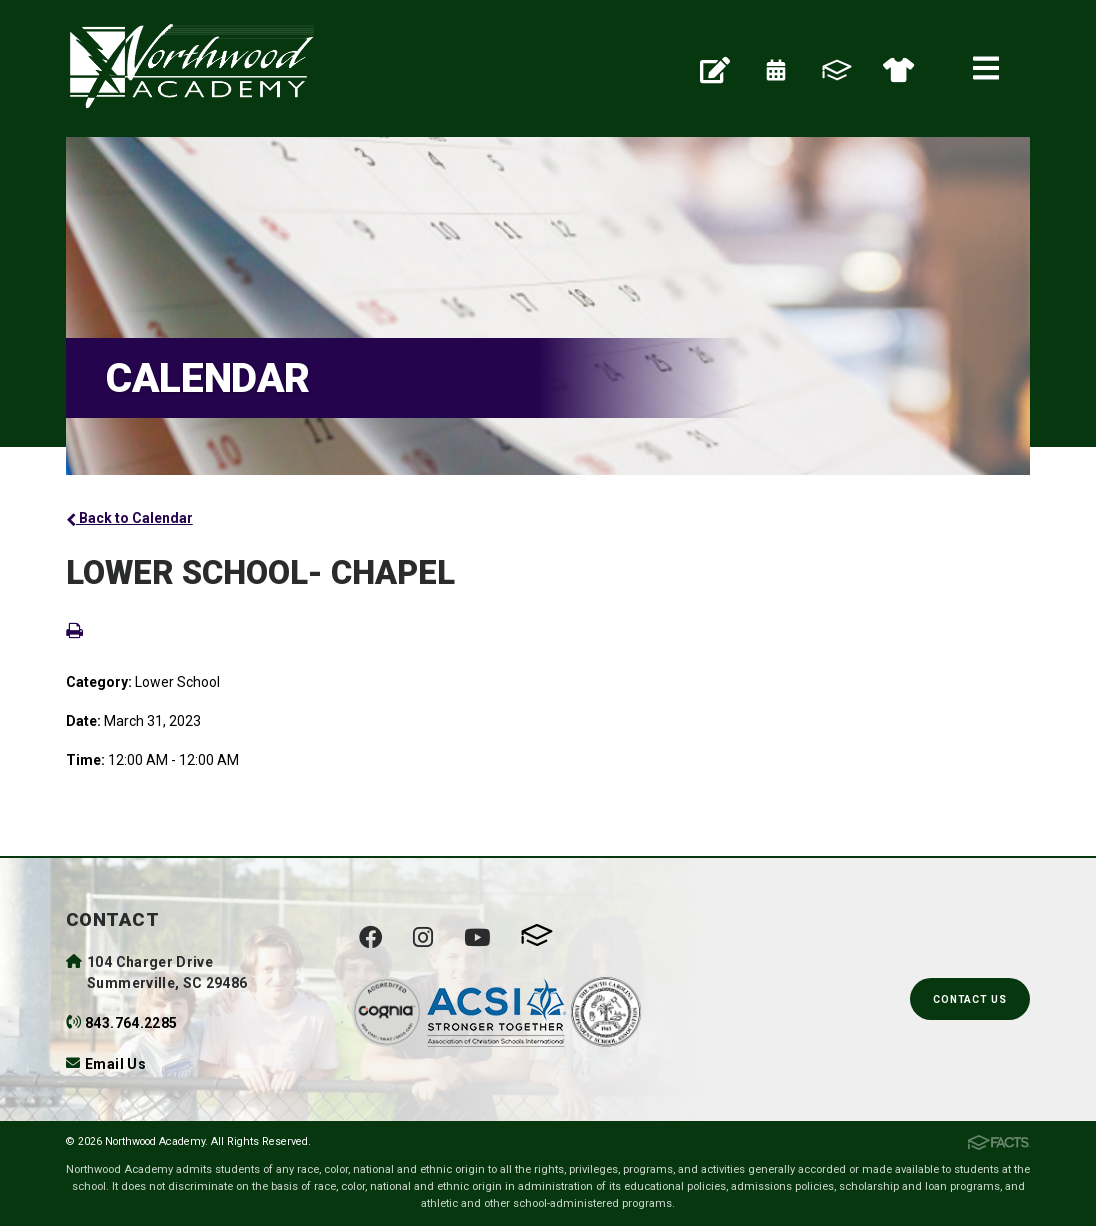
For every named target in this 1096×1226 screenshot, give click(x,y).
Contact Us (970, 999)
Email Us (115, 1064)
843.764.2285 (131, 1023)
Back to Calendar (129, 518)
